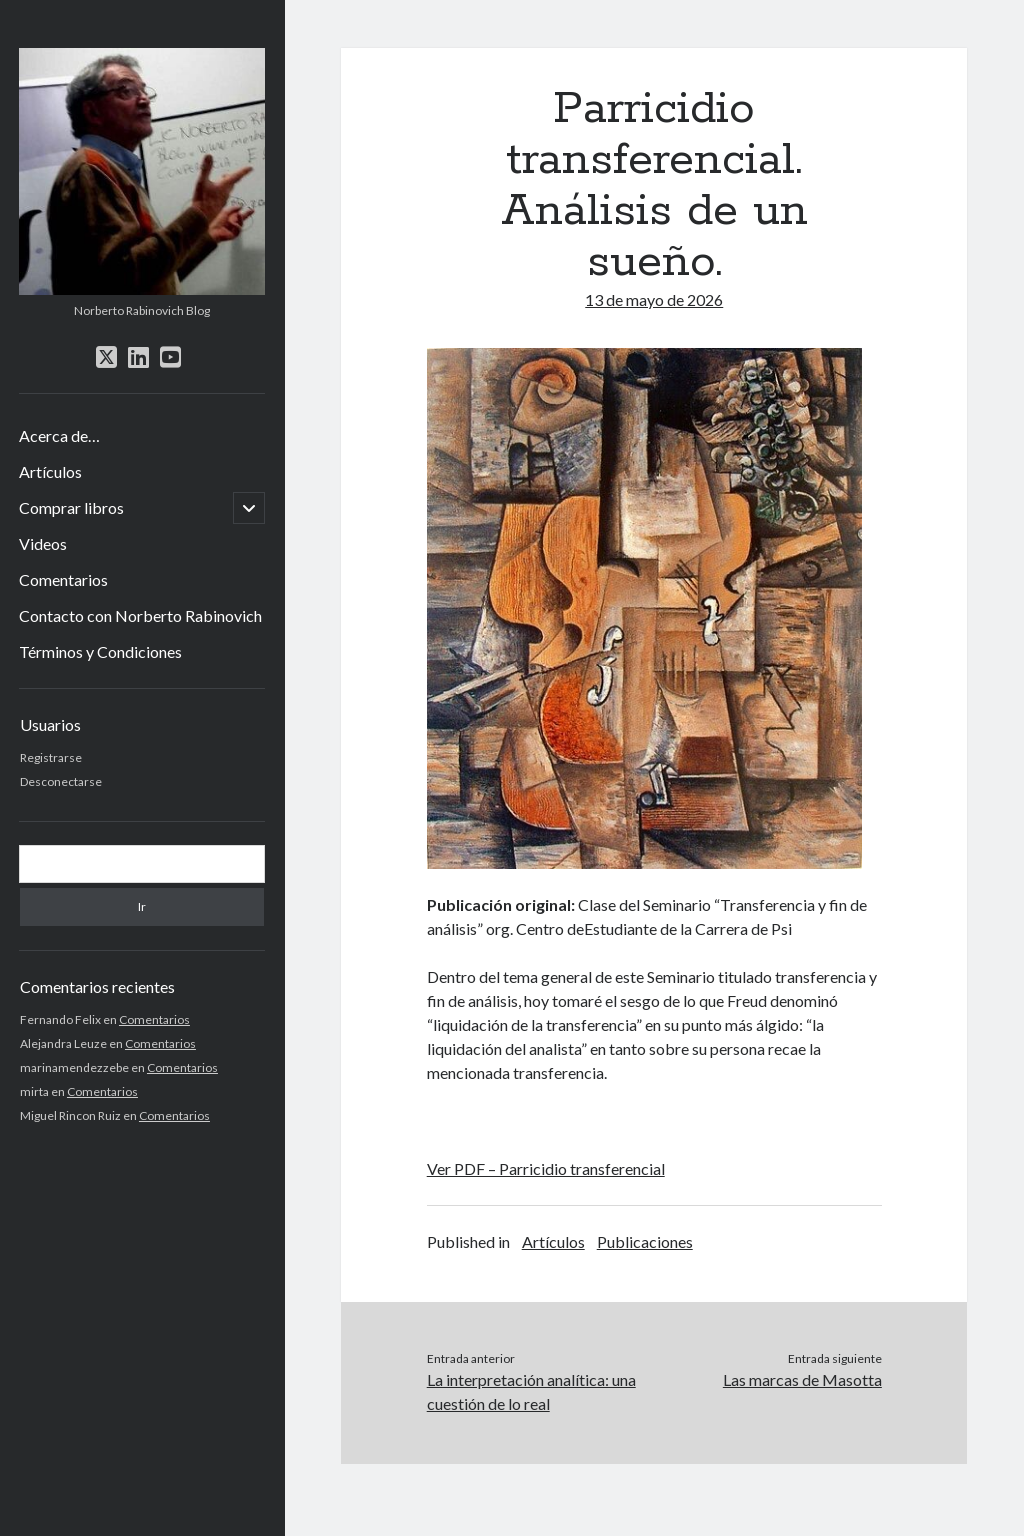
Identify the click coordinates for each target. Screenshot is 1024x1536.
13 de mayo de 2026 (654, 299)
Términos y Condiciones (100, 651)
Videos (43, 543)
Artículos (50, 471)
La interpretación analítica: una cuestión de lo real (531, 1391)
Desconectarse (61, 781)
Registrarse (51, 757)
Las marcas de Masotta (802, 1379)
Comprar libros (71, 507)
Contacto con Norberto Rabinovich (140, 615)
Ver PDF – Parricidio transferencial (546, 1168)
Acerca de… (59, 435)
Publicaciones (645, 1241)
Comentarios (63, 579)
